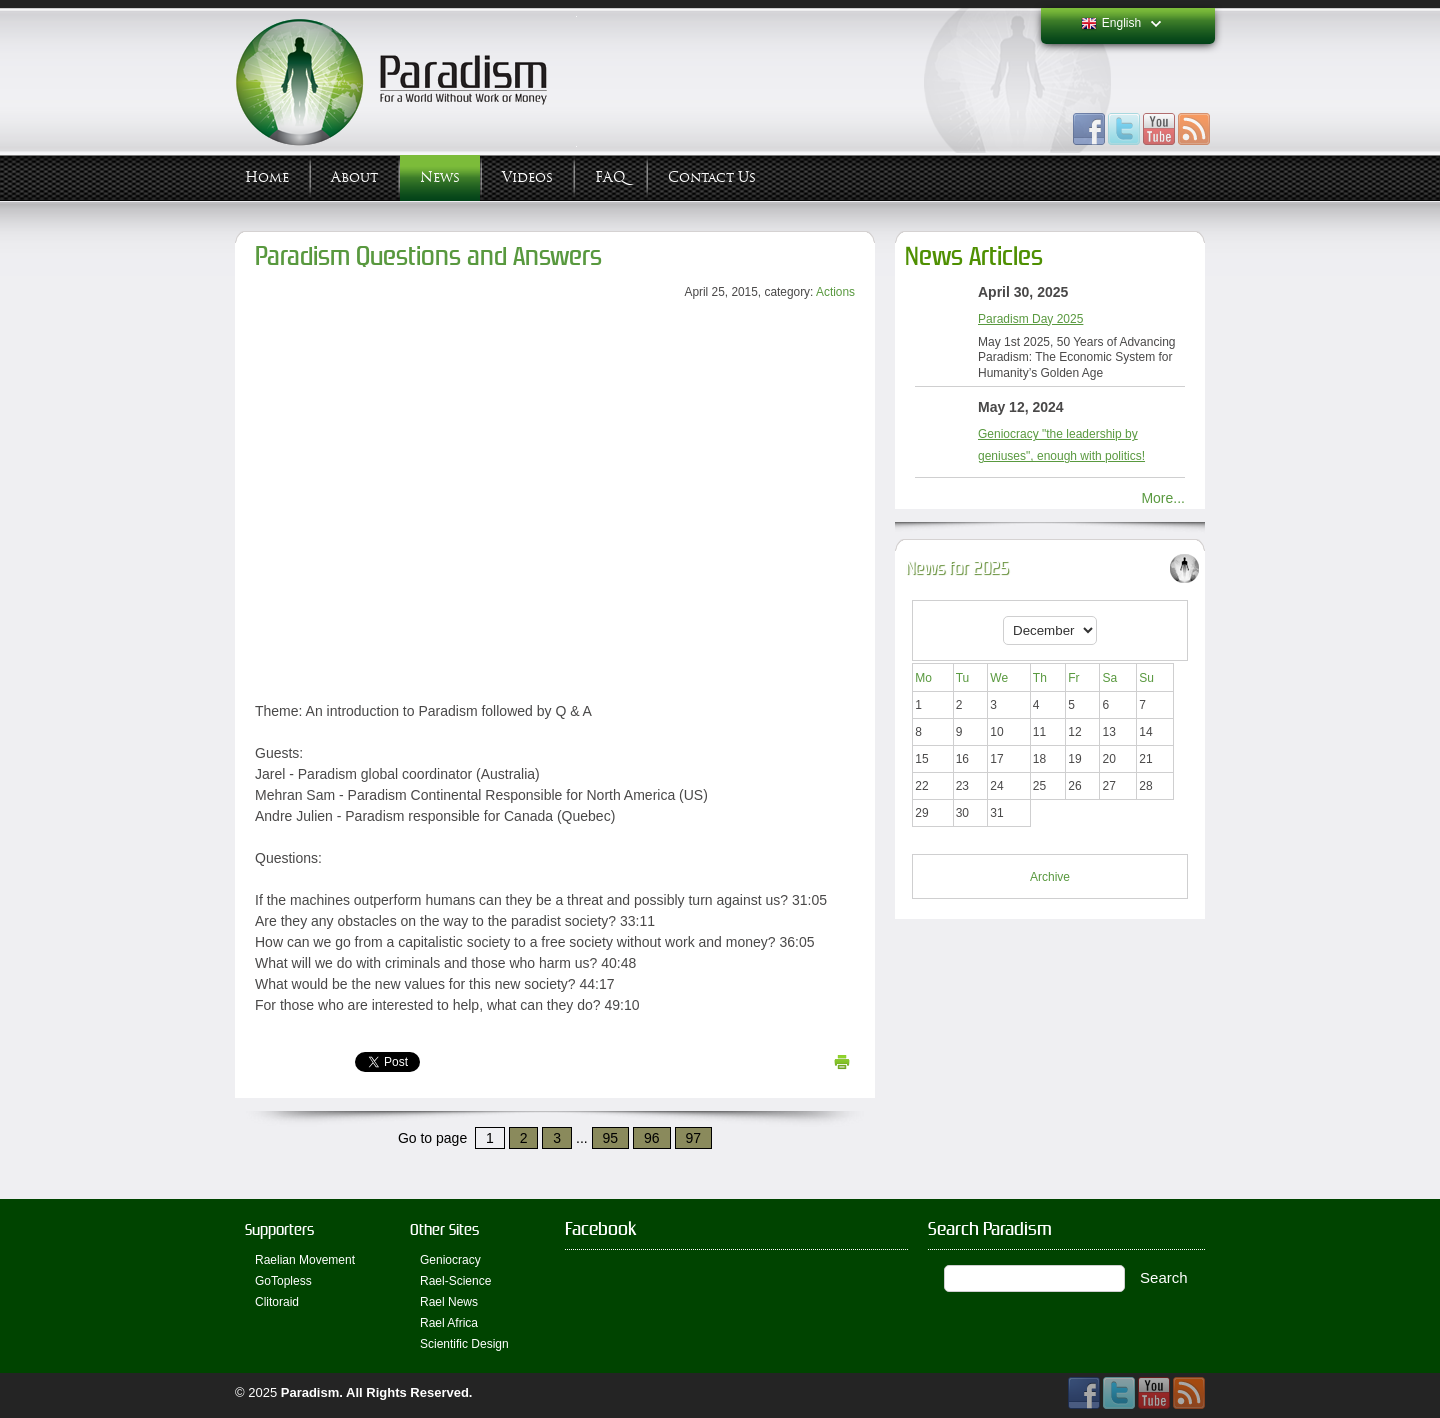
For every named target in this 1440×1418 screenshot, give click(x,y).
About (354, 177)
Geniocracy (450, 1260)
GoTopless (283, 1281)
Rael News (449, 1302)
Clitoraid (277, 1302)
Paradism (310, 1392)
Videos (527, 177)
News (440, 177)
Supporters (279, 1229)
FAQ (610, 177)
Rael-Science (455, 1281)
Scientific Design (464, 1344)
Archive (1050, 877)
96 (652, 1138)
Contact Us (712, 177)
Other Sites (444, 1229)
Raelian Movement (305, 1260)
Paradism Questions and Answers (428, 256)
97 (694, 1138)
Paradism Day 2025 (1030, 319)
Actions (835, 292)
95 (611, 1138)
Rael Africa (449, 1323)
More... (1163, 498)
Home (267, 177)
